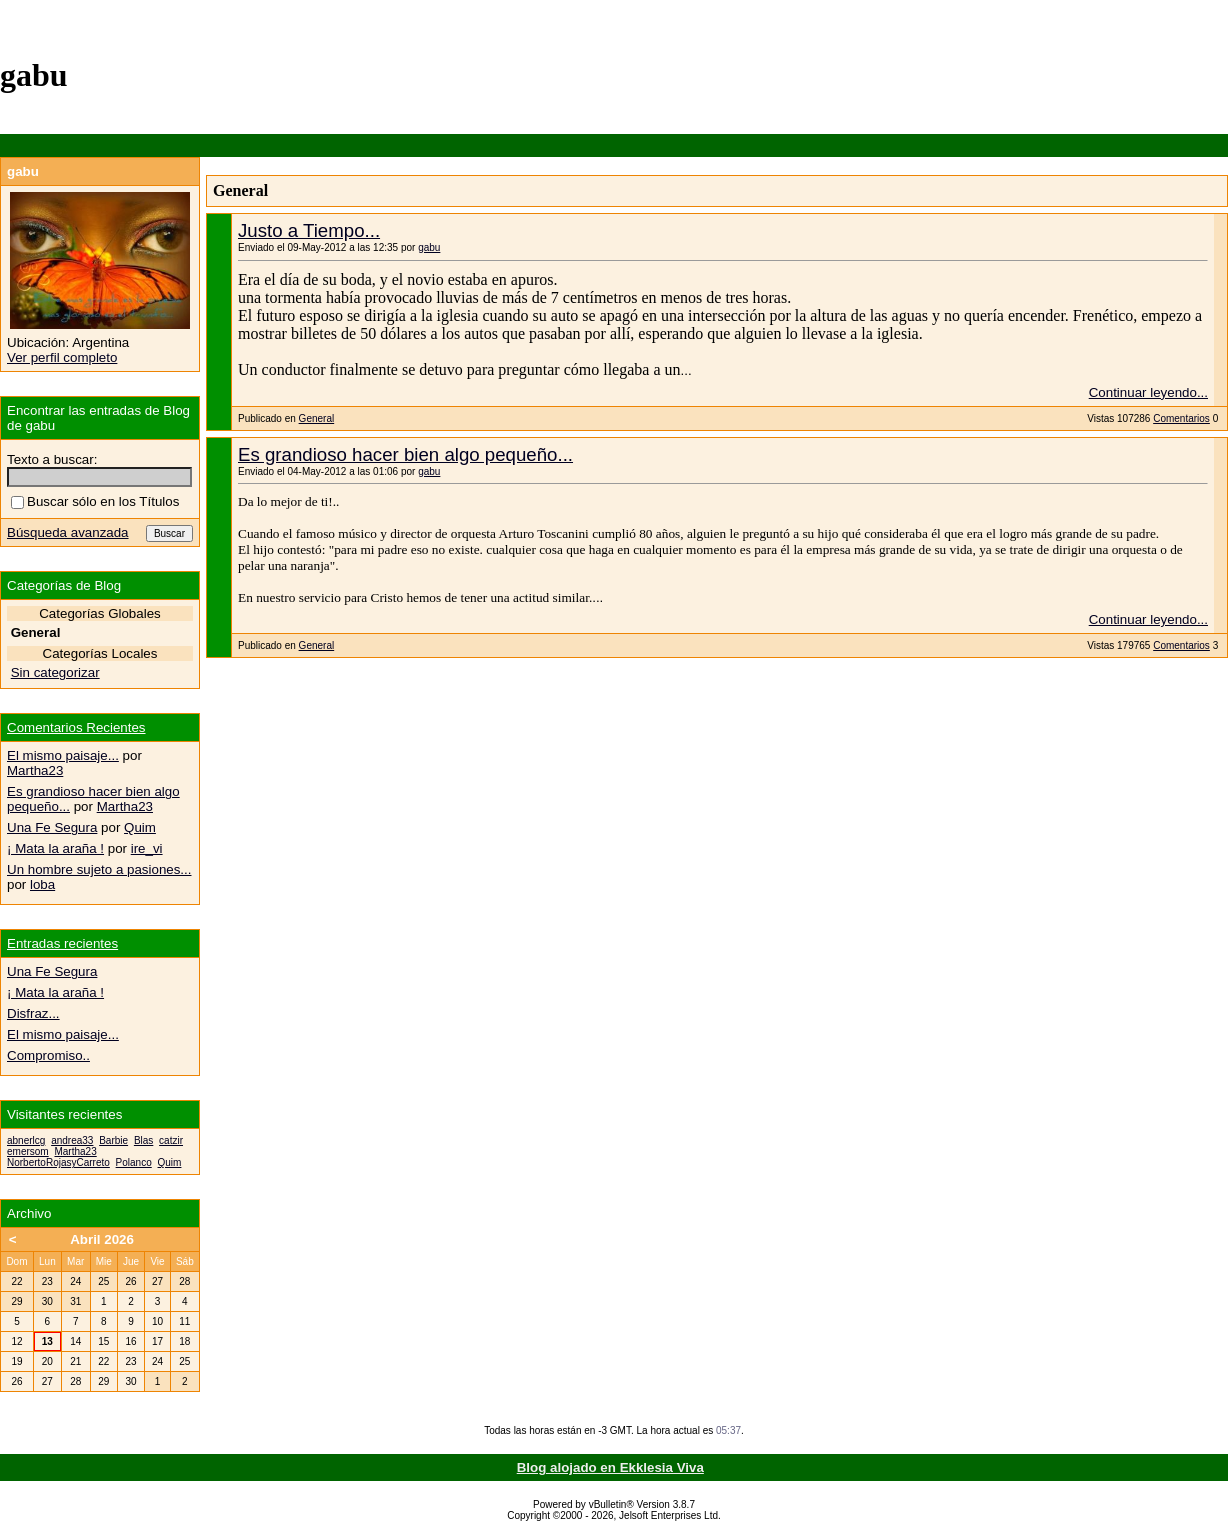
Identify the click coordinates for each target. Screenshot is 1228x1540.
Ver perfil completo (62, 357)
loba (42, 884)
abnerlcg (26, 1140)
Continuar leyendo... (1148, 392)
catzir (171, 1140)
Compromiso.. (48, 1055)
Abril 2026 (102, 1239)
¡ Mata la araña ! (55, 848)
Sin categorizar (55, 672)
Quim (140, 827)
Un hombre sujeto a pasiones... (99, 869)
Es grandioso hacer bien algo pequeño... (405, 454)
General (317, 418)
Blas (143, 1140)
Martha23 (35, 770)
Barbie (113, 1140)
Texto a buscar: (52, 459)
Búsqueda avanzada (68, 532)
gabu (429, 247)
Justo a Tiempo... (309, 230)
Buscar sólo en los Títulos (95, 501)
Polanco (134, 1162)
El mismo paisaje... (63, 755)
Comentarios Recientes (76, 727)
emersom (28, 1151)
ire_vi (147, 848)
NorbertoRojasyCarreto (58, 1162)
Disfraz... (33, 1013)
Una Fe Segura (52, 827)
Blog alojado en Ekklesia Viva (610, 1467)
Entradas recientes (62, 943)
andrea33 (72, 1140)
